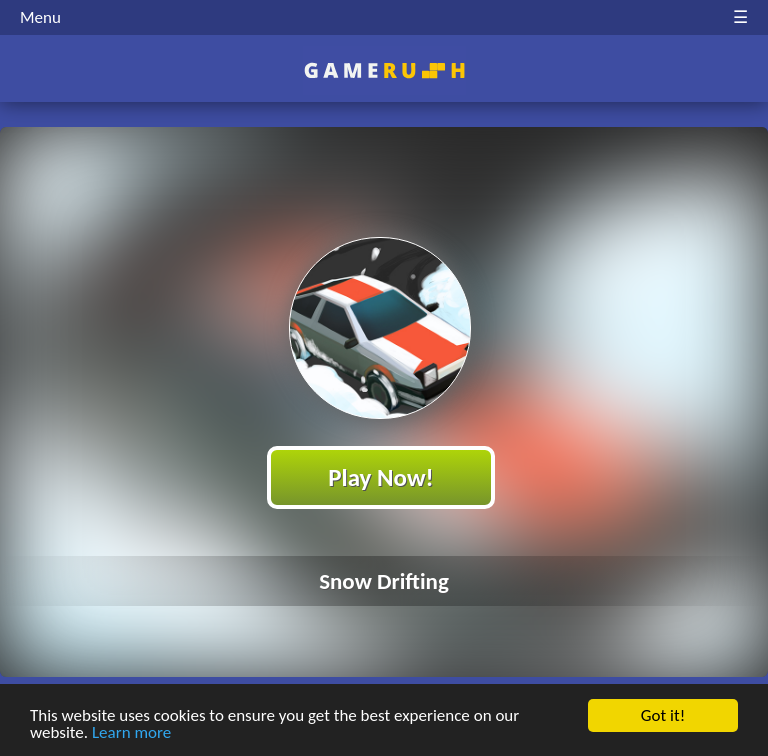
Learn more (131, 732)
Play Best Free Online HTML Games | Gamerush (384, 70)
